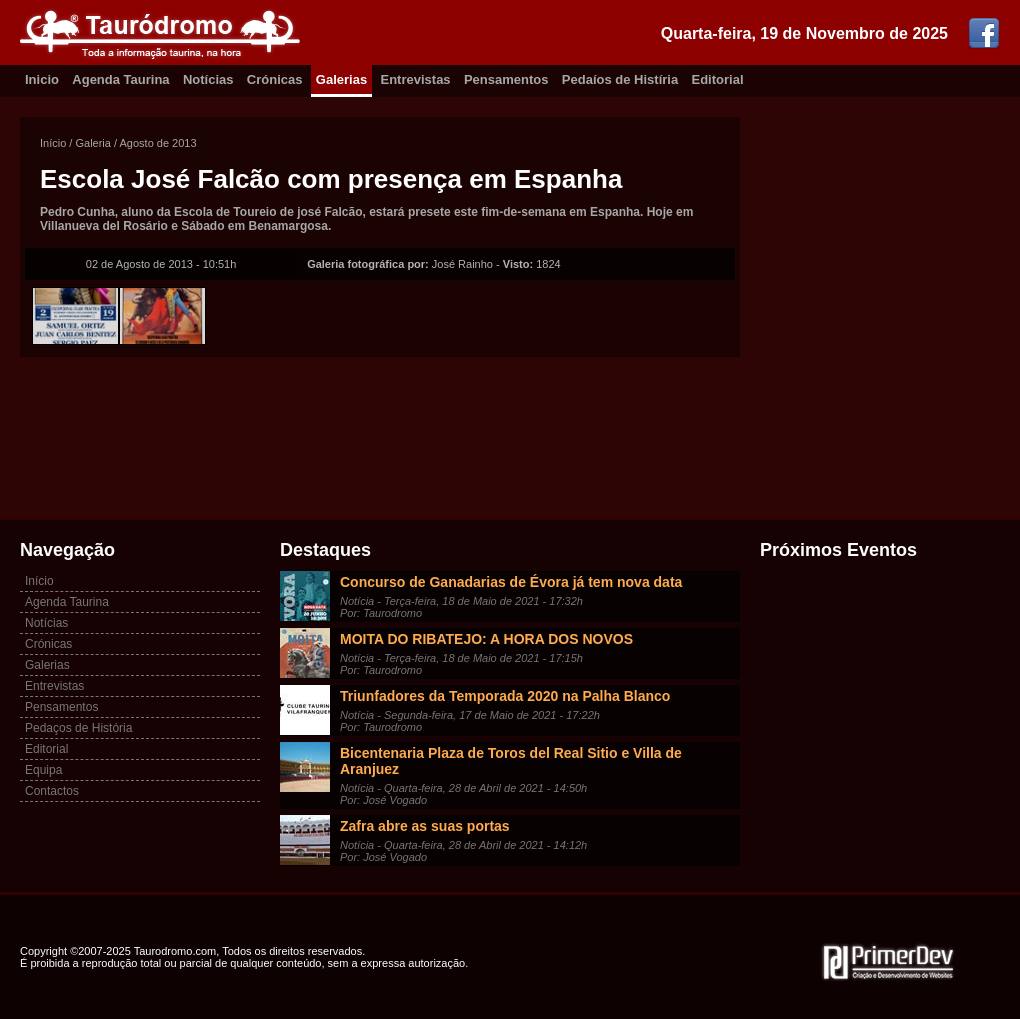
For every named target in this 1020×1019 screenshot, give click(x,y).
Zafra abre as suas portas (425, 826)
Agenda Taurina (120, 79)
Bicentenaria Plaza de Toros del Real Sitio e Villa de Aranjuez (511, 761)
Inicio (42, 79)
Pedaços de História (78, 728)
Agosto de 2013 (158, 143)
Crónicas (275, 79)
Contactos (52, 791)
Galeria (92, 143)
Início (53, 143)
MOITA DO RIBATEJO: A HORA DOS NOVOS (486, 639)
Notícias (208, 79)
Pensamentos (506, 79)
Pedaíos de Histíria (620, 79)
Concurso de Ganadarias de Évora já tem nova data (511, 582)
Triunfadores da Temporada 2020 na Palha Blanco (505, 696)
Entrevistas (416, 79)
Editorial (718, 79)
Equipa (43, 770)
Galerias (341, 79)
